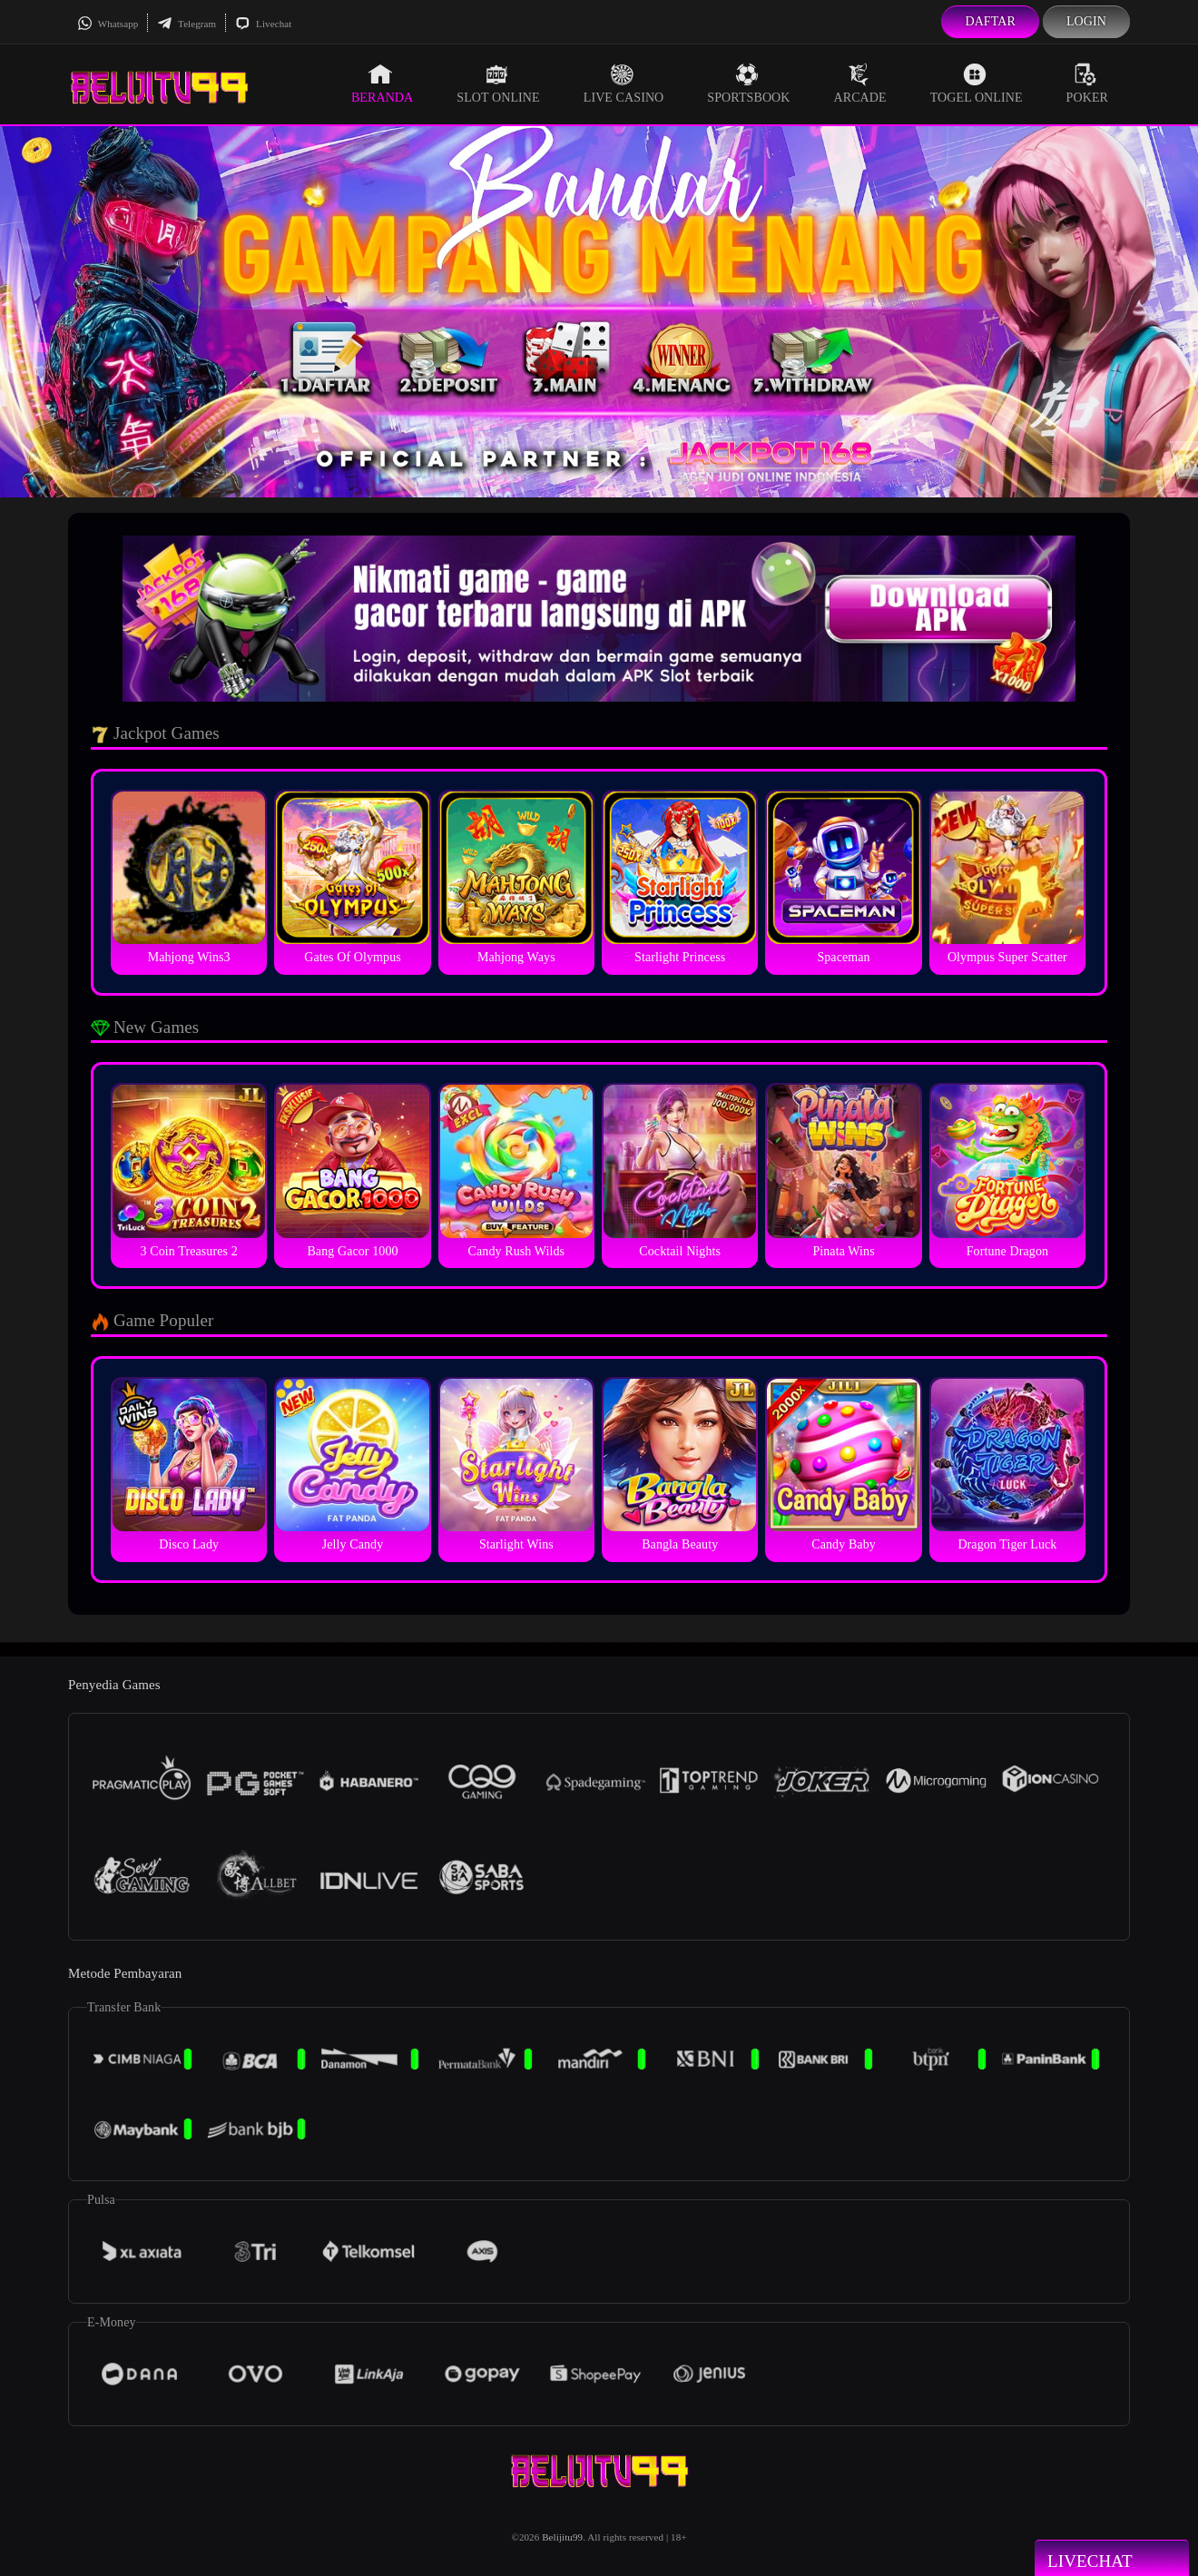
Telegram (186, 23)
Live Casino (624, 83)
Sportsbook (748, 83)
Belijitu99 (562, 2537)
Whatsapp (107, 23)
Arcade (860, 83)
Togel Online (976, 83)
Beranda (382, 83)
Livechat (263, 23)
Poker (1087, 83)
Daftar (990, 21)
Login (1086, 21)
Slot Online (498, 83)
